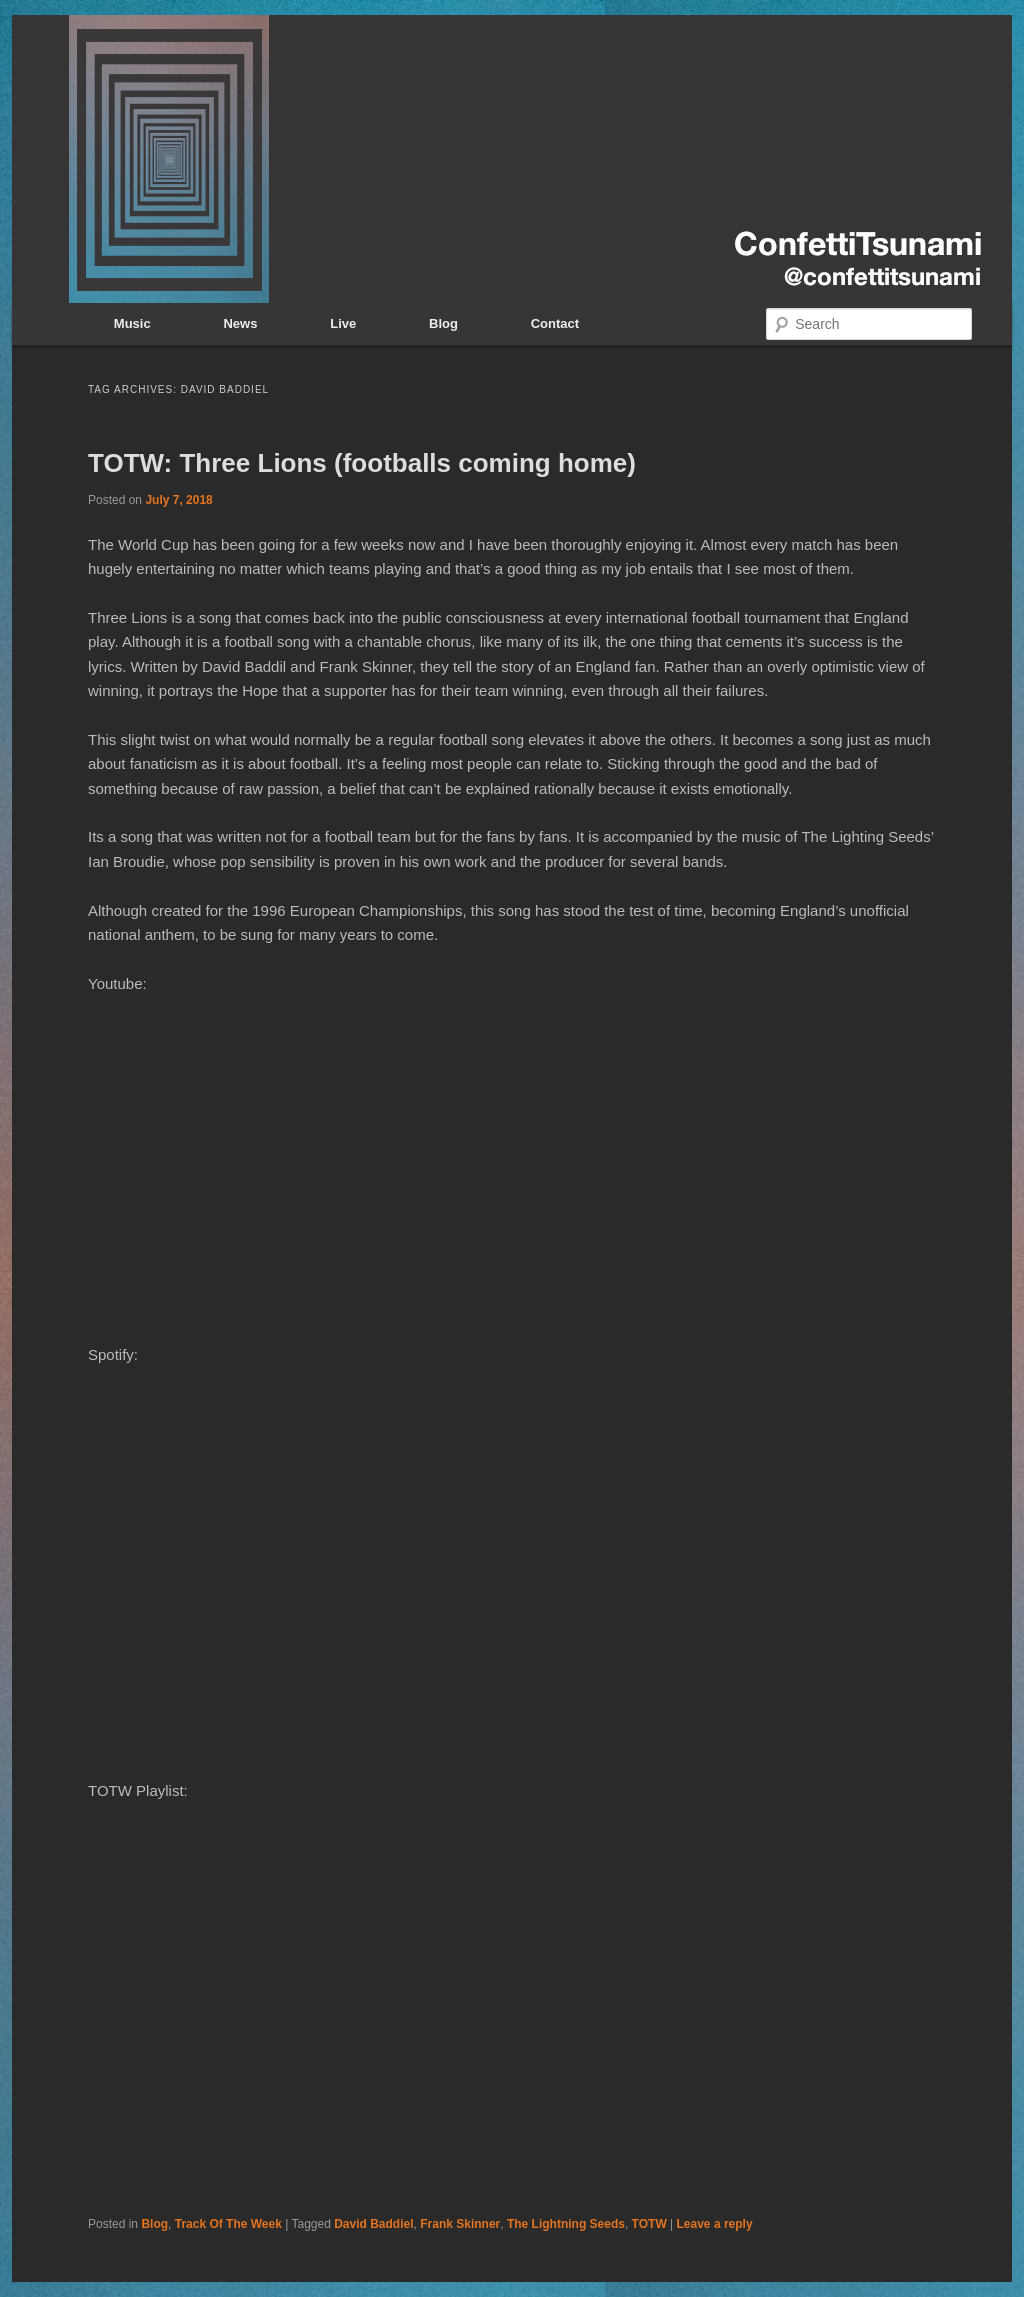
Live (343, 323)
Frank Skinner (460, 2224)
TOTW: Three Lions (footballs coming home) (362, 463)
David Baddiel (373, 2224)
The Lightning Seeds (566, 2224)
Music (132, 323)
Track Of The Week (228, 2224)
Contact (555, 323)
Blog (443, 323)
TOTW (649, 2224)
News (240, 323)
